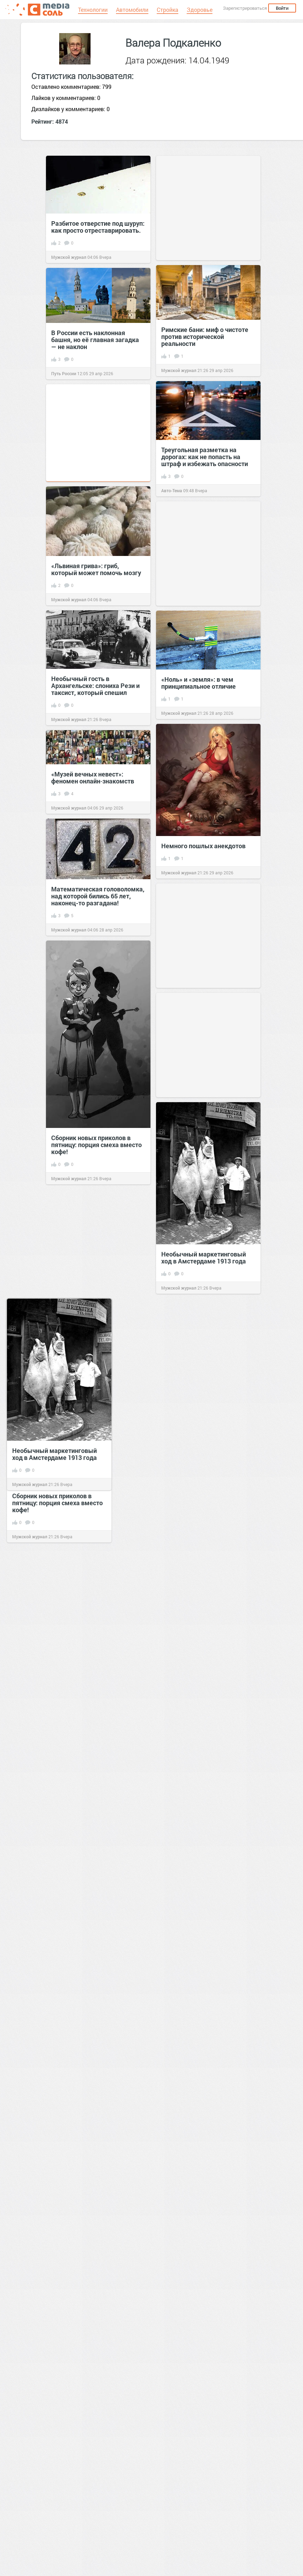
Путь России (63, 373)
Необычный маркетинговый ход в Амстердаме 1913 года (203, 1257)
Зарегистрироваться (245, 8)
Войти (282, 8)
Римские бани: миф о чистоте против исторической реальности (204, 336)
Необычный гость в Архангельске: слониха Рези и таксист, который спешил (95, 685)
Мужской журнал (68, 257)
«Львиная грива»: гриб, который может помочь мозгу (96, 569)
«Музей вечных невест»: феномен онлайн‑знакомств (92, 777)
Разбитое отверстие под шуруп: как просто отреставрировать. (98, 227)
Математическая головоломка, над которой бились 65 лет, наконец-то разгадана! (98, 895)
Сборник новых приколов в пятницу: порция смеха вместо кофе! (96, 1144)
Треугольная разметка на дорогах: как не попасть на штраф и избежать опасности (204, 456)
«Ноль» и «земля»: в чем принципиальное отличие (198, 683)
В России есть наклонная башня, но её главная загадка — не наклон (95, 339)
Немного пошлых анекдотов (203, 845)
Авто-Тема (171, 490)
